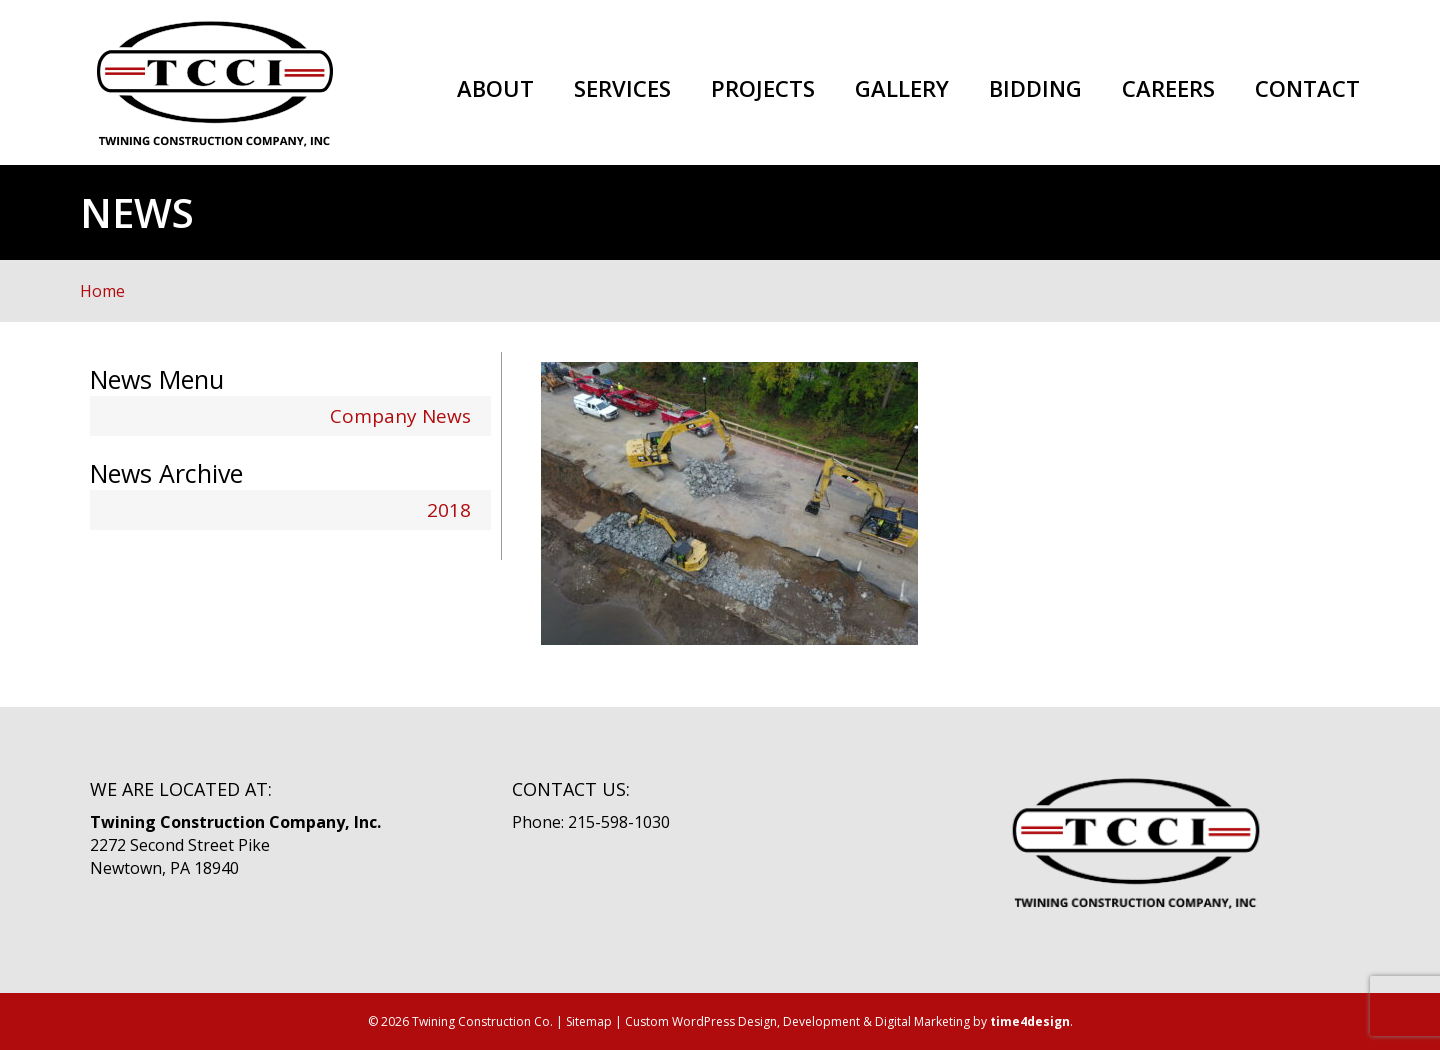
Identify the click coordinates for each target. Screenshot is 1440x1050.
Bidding (1035, 89)
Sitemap (589, 1021)
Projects (763, 89)
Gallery (902, 89)
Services (622, 89)
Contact (1307, 89)
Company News (400, 416)
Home (102, 291)
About (495, 89)
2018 (449, 510)
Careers (1168, 89)
